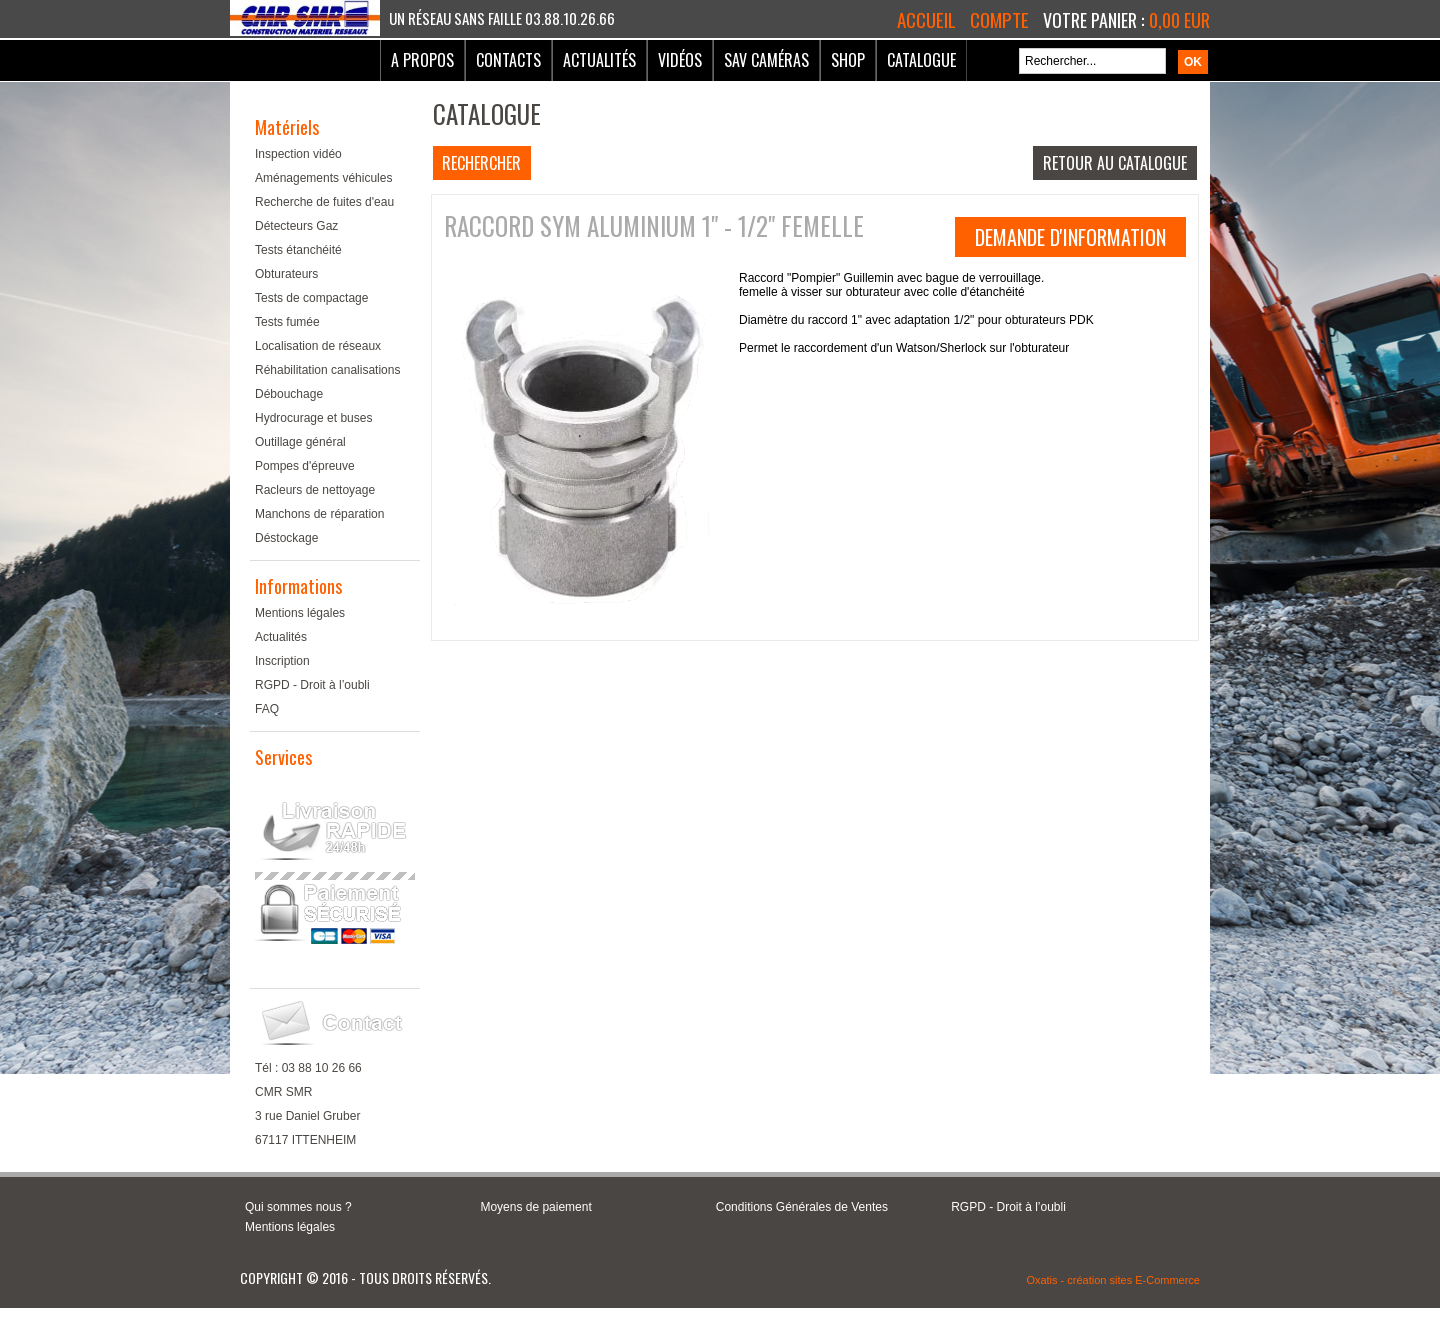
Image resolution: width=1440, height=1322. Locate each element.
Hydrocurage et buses (313, 418)
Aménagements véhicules (323, 178)
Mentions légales (300, 613)
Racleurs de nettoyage (315, 490)
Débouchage (289, 394)
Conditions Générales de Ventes (802, 1207)
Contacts (508, 60)
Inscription (282, 661)
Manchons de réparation (319, 514)
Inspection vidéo (298, 154)
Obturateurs (286, 274)
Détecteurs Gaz (296, 226)
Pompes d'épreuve (305, 466)
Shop (848, 60)
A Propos (422, 60)
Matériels (287, 127)
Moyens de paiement (535, 1207)
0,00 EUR (1179, 20)
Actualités (599, 60)
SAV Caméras (766, 60)
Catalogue (921, 60)
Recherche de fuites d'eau (324, 202)
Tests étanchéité (298, 250)
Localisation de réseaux (318, 346)
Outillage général (300, 442)
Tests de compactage (311, 298)
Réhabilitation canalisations (327, 370)
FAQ (267, 709)
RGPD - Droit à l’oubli (312, 685)
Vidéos (680, 60)
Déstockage (286, 538)
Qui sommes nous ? (298, 1207)
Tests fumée (287, 322)
